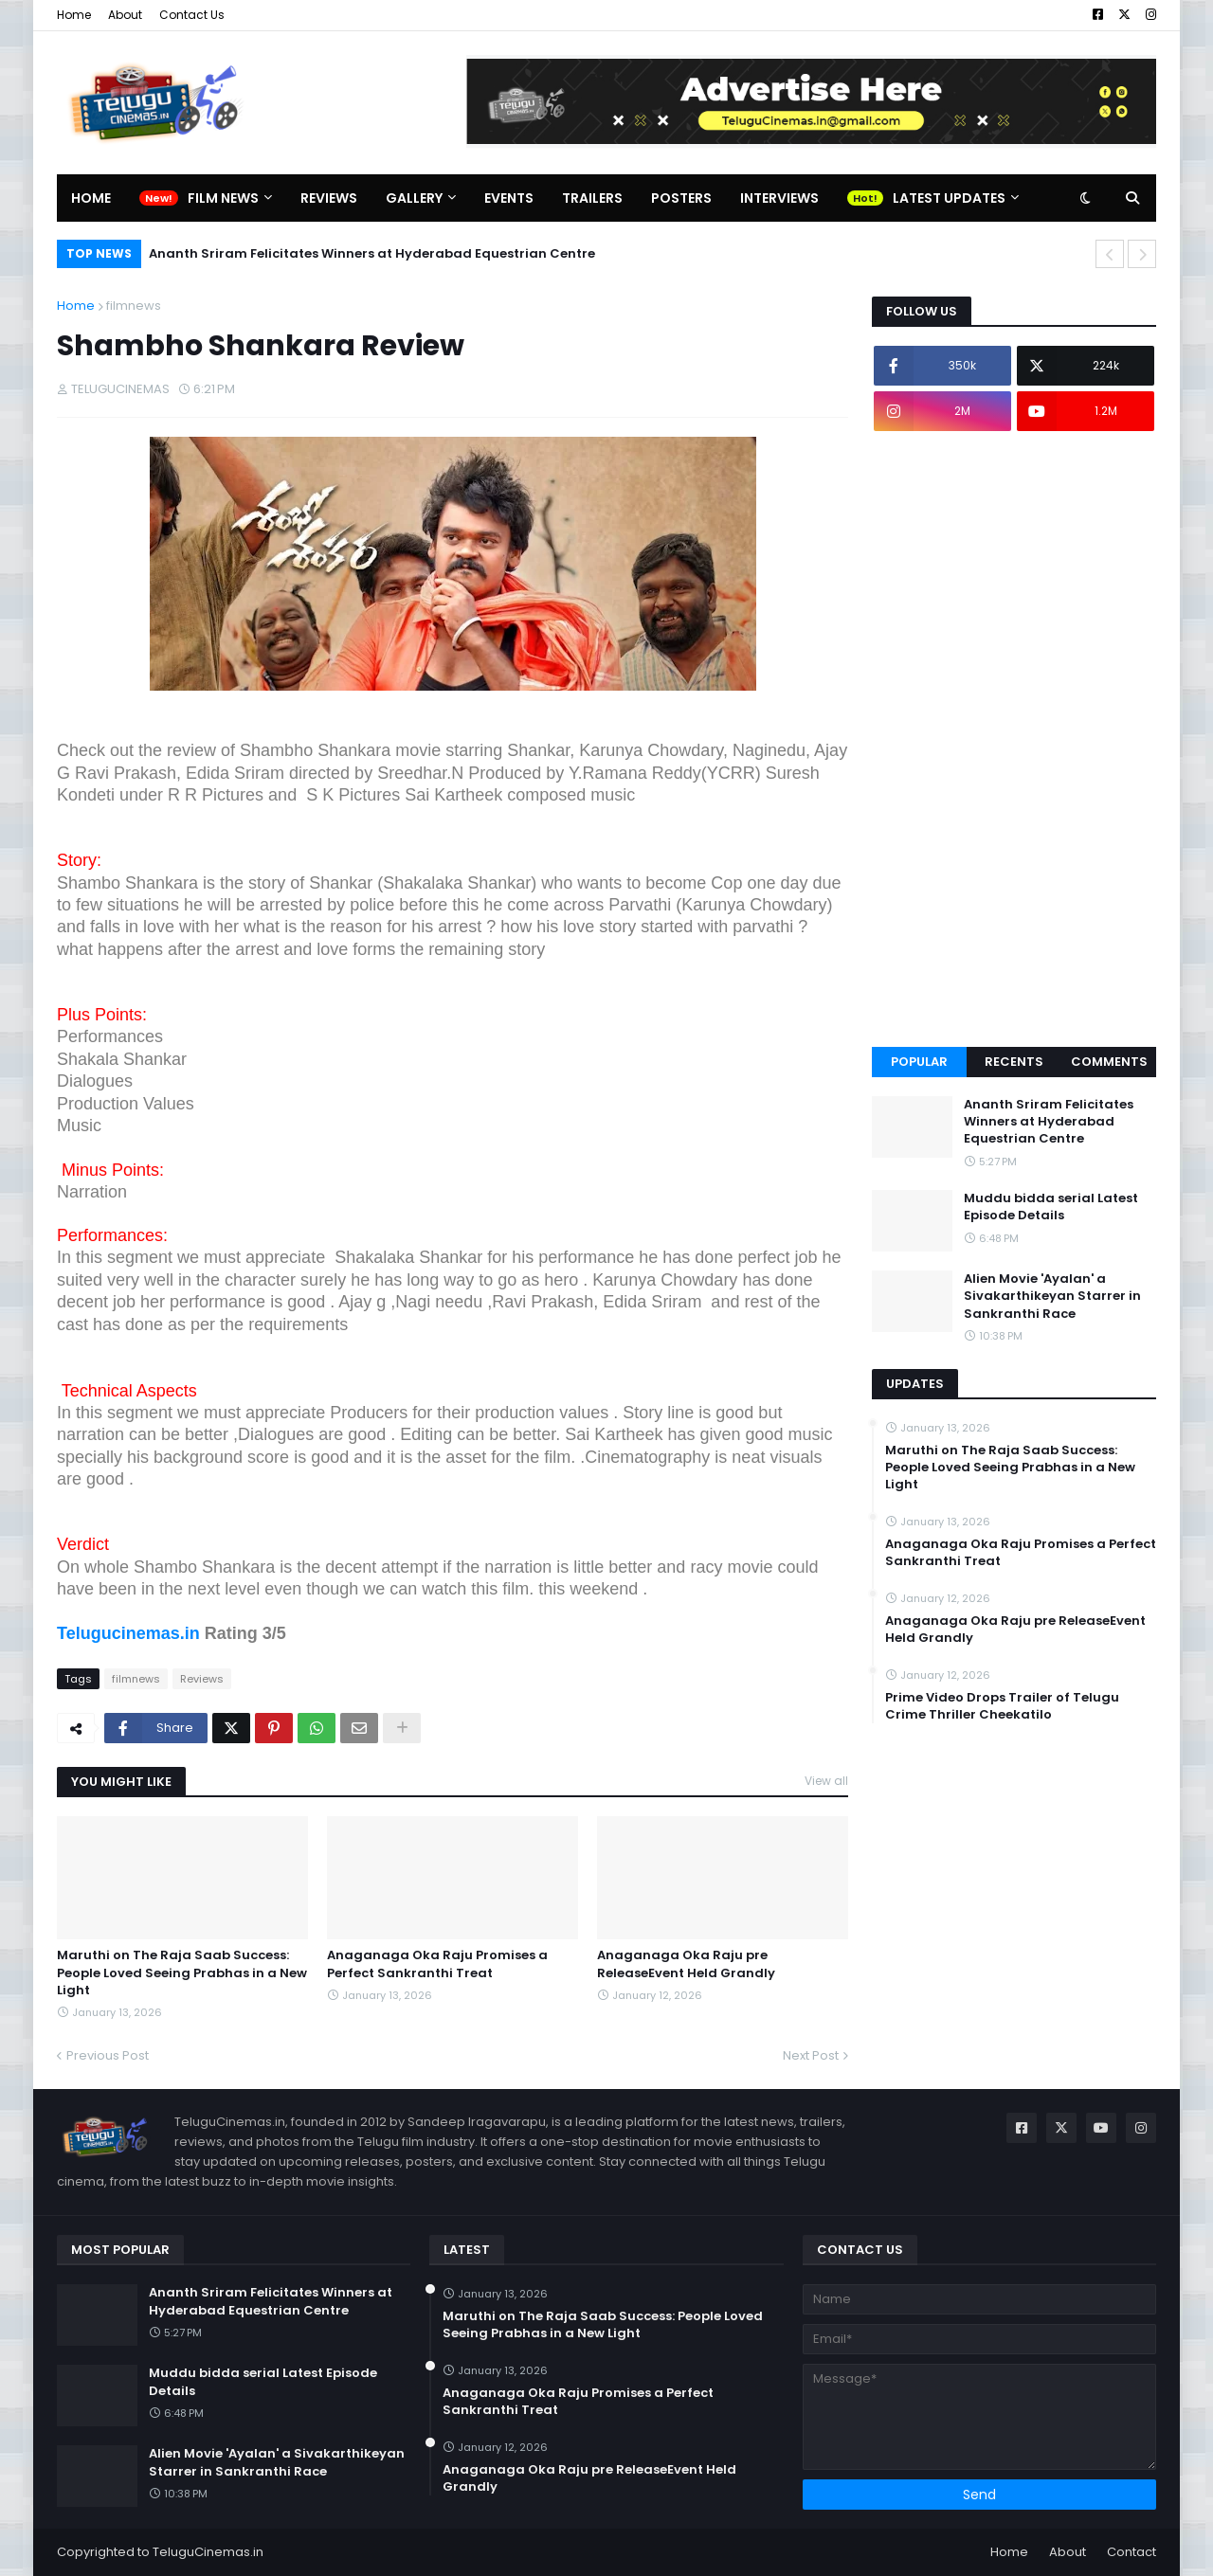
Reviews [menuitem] (328, 198)
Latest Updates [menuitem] (949, 198)
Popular (919, 1062)
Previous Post (107, 2055)
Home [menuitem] (91, 198)
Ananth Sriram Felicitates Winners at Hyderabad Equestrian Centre (372, 253)
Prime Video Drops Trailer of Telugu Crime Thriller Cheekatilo (1002, 1706)
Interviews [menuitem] (779, 198)
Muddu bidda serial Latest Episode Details (1051, 1207)
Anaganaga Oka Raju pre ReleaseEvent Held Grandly (686, 1964)
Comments (1109, 1062)
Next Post (811, 2055)
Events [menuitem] (509, 198)
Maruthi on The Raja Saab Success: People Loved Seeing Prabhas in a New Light (182, 1972)
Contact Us (192, 15)
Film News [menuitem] (223, 198)
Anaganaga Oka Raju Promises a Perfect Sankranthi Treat (437, 1964)
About (125, 15)
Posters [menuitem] (681, 198)
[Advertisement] (1014, 739)
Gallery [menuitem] (414, 198)
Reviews (202, 1678)
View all (826, 1781)
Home (74, 15)
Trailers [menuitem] (592, 198)
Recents (1014, 1062)
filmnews (133, 306)
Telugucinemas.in (128, 1633)
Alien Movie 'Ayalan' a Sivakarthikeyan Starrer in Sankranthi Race (1052, 1296)
